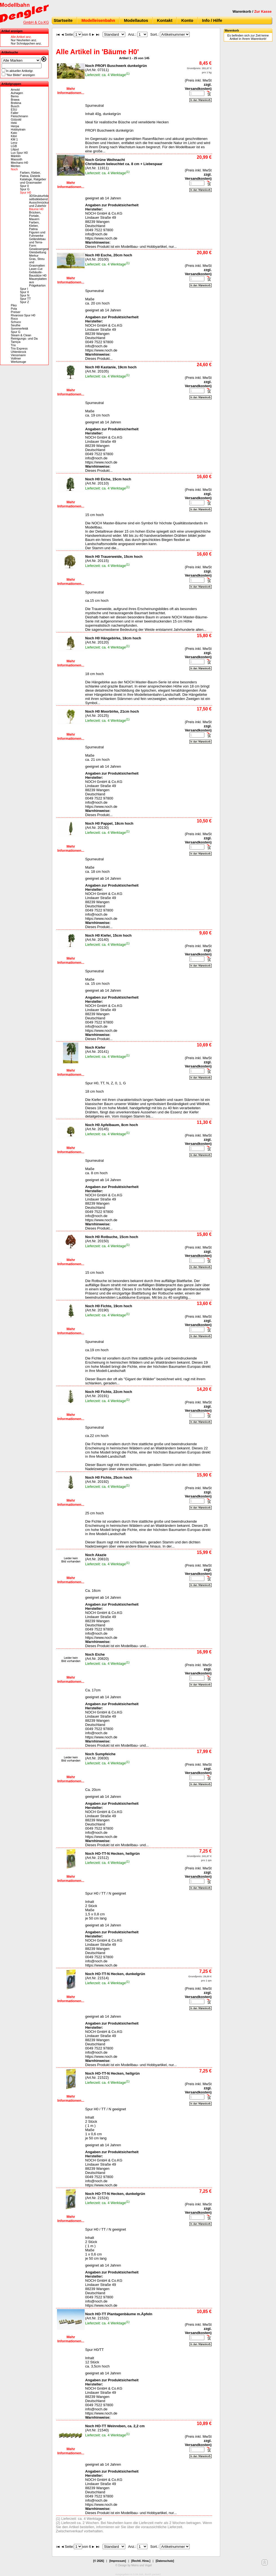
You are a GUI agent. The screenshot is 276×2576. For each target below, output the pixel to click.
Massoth (16, 159)
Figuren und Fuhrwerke (37, 234)
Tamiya (15, 341)
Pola (14, 308)
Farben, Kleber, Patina (34, 226)
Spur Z (24, 302)
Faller (15, 112)
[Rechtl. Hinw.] (140, 2560)
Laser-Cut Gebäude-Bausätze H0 (37, 272)
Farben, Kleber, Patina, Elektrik (30, 174)
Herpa (15, 126)
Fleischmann (19, 116)
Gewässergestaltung (43, 249)
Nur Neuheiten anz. (24, 40)
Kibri (14, 136)
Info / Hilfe (212, 20)
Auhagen (17, 93)
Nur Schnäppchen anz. (26, 43)
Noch (14, 169)
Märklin (15, 156)
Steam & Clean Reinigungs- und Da (24, 337)
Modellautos (136, 20)
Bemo (15, 96)
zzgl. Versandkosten (198, 86)
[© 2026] (98, 2560)
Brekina (16, 103)
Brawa (15, 99)
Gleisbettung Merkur (37, 254)
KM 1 (14, 139)
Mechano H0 (19, 162)
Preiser (15, 312)
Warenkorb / (252, 11)
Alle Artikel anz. (21, 36)
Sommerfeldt (19, 328)
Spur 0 (24, 185)
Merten (15, 166)
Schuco (16, 322)
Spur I (24, 288)
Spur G (25, 189)
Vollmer (16, 358)
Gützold (16, 119)
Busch (15, 106)
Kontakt (165, 20)
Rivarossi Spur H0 (23, 315)
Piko (14, 305)
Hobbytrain (18, 129)
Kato (14, 132)
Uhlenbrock (18, 351)
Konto (187, 20)
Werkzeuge (18, 361)
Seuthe (15, 325)
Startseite (63, 20)
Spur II (24, 292)
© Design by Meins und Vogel (133, 2565)
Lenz (14, 142)
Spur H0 (25, 192)
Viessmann (18, 355)
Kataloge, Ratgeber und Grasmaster (33, 181)
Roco (14, 318)
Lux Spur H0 (19, 152)
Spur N (24, 295)
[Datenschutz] (165, 2560)
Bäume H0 (36, 209)
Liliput (15, 149)
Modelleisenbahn (98, 20)
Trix (13, 345)
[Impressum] (117, 2560)
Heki (14, 122)
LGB (14, 146)
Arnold (15, 89)
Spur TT (25, 298)
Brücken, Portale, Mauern (35, 216)
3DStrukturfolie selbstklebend (39, 197)
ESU (14, 109)
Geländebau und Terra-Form (37, 242)
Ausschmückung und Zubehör (40, 204)
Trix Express (19, 348)
